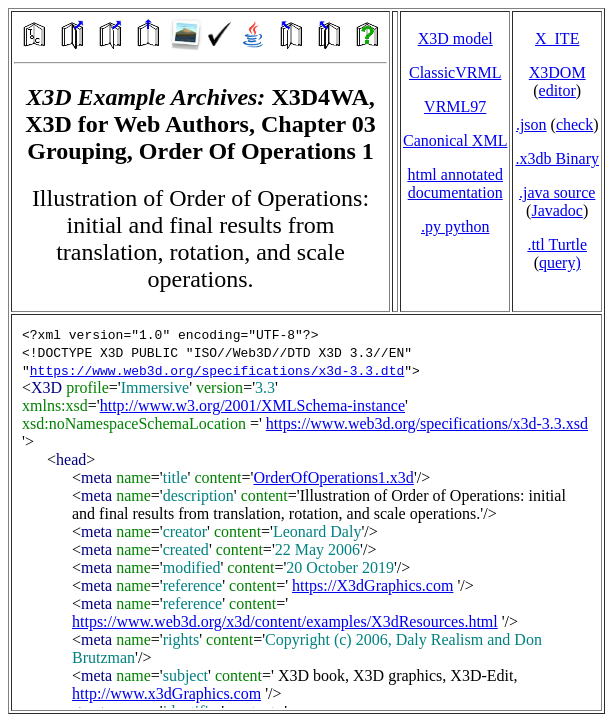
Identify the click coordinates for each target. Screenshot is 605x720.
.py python (455, 226)
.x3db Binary (557, 158)
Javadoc (557, 210)
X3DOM (557, 72)
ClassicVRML (455, 72)
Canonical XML (455, 140)
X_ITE (557, 38)
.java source (557, 192)
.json (531, 124)
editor (557, 90)
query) (560, 262)
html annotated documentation (455, 183)
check (574, 124)
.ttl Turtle (557, 244)
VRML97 (455, 106)
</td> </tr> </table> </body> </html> (306, 512)
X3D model (455, 38)
